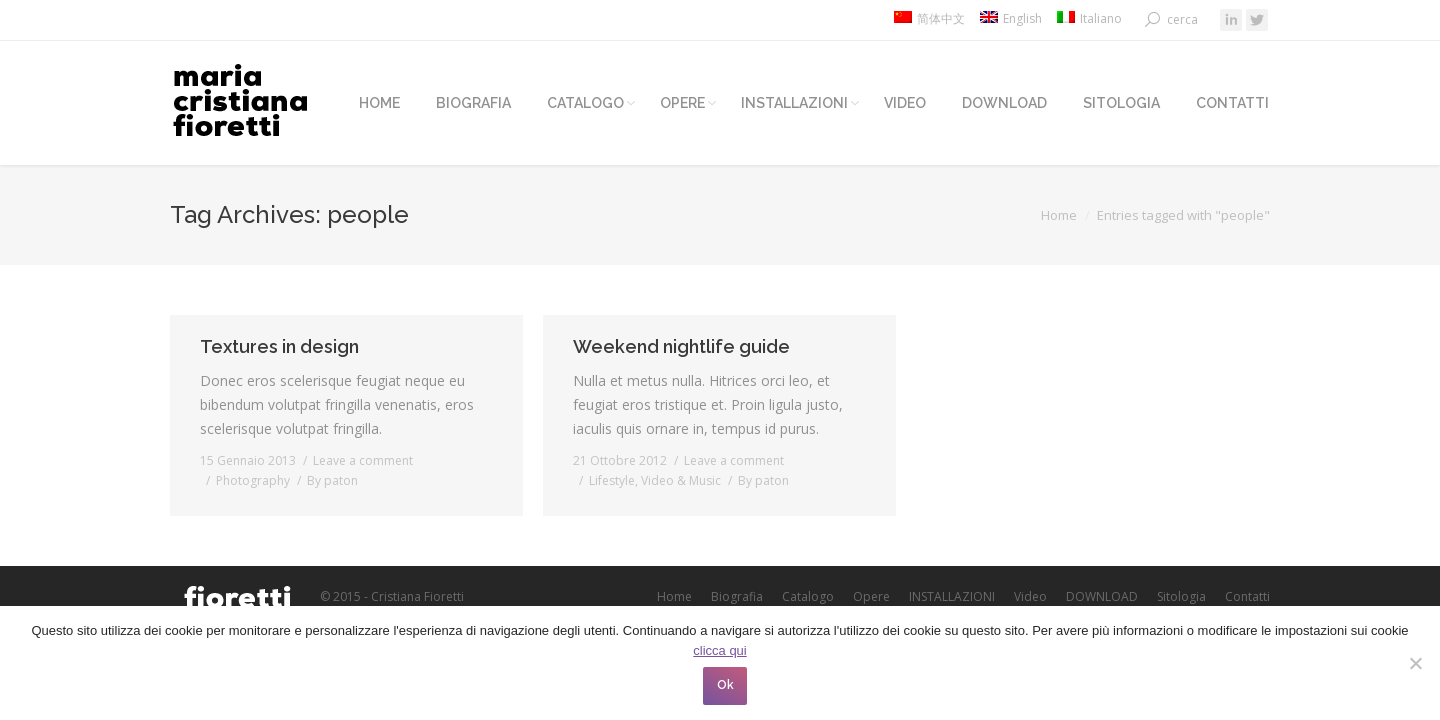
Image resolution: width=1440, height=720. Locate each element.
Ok (725, 685)
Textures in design (279, 346)
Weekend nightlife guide (681, 346)
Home (1059, 215)
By (332, 480)
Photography (253, 480)
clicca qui (719, 650)
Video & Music (681, 480)
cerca (1182, 19)
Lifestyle (612, 480)
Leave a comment (363, 460)
